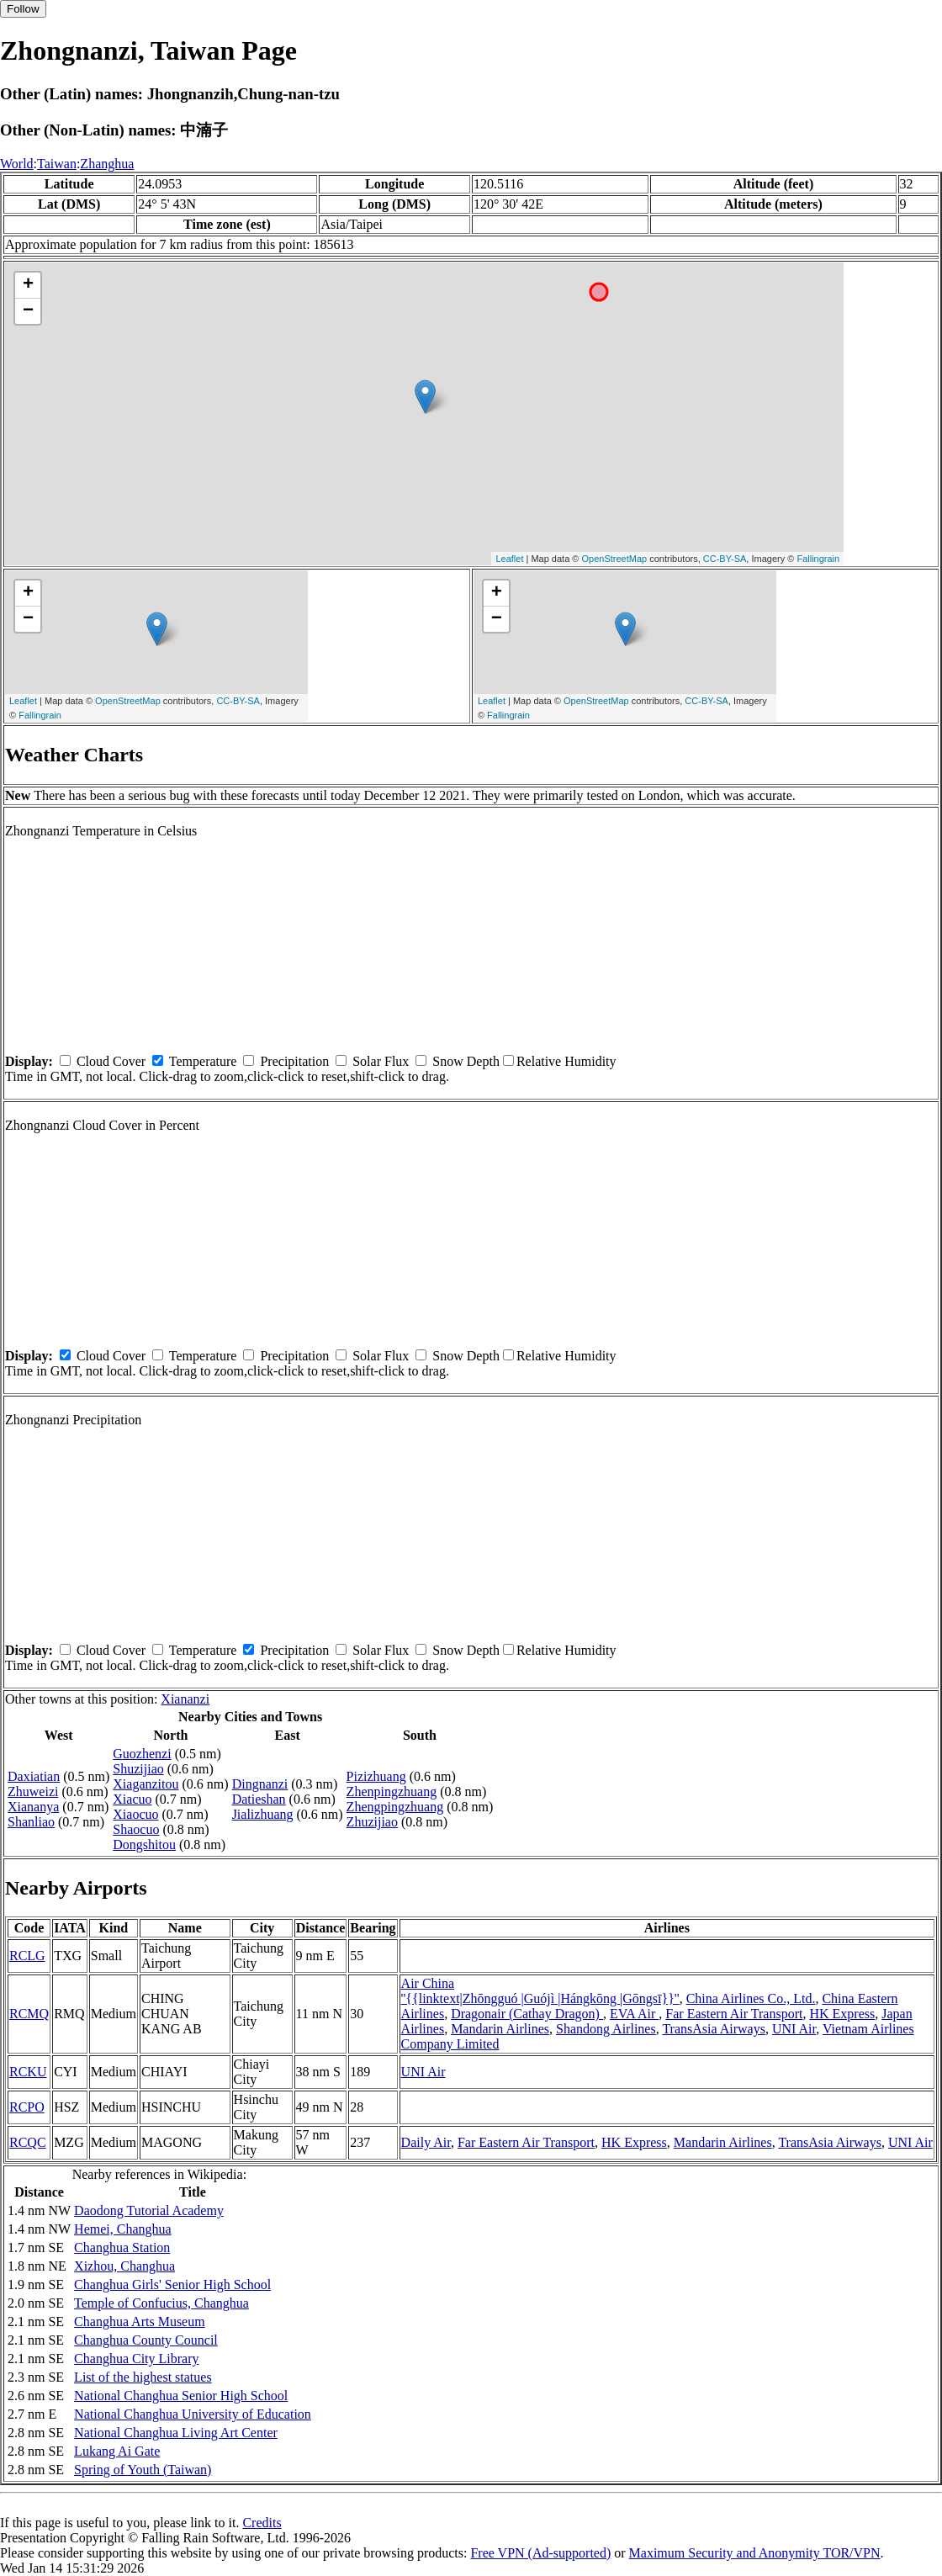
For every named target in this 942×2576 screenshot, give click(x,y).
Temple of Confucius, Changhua (161, 2303)
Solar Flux (380, 1061)
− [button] (28, 311)
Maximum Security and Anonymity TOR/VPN (755, 2553)
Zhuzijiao (372, 1822)
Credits (261, 2522)
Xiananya (33, 1806)
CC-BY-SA (725, 559)
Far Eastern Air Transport (733, 2013)
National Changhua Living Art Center (176, 2432)
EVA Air (634, 2013)
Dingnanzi (260, 1784)
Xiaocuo (135, 1814)
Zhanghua (107, 163)
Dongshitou (144, 1844)
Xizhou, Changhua (124, 2266)
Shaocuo (136, 1829)
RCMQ (29, 2013)
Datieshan (259, 1799)
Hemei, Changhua (123, 2229)
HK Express (842, 2013)
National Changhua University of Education (192, 2414)
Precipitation (294, 1061)
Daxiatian (34, 1776)
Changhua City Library (136, 2358)
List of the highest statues (143, 2377)
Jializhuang (263, 1814)
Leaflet (509, 559)
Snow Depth (466, 1061)
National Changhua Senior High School (181, 2395)
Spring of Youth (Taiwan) (142, 2469)
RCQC (27, 2142)
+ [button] (28, 285)
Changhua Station (122, 2247)
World (17, 163)
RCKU (27, 2072)
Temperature (203, 1061)
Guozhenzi (142, 1753)
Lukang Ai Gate (117, 2451)
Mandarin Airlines (500, 2029)
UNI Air (794, 2029)
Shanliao (31, 1822)
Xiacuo (132, 1799)
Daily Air (426, 2142)
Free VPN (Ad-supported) (540, 2553)
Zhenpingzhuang (392, 1791)
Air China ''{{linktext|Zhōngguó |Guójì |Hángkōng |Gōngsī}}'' (540, 1991)
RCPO (27, 2107)
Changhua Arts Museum (139, 2321)
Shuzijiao (138, 1769)
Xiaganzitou (145, 1784)
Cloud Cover (111, 1061)
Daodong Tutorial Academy (149, 2210)
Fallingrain (817, 559)
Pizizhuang (376, 1776)
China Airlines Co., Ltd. (751, 1998)
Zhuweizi (33, 1791)
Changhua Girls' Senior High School (172, 2284)
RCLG (27, 1955)
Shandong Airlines (606, 2029)
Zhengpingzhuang (395, 1806)
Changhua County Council (146, 2340)
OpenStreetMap (615, 559)
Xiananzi (185, 1699)
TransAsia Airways (713, 2029)
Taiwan (57, 163)
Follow (23, 9)
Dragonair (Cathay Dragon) (527, 2013)
